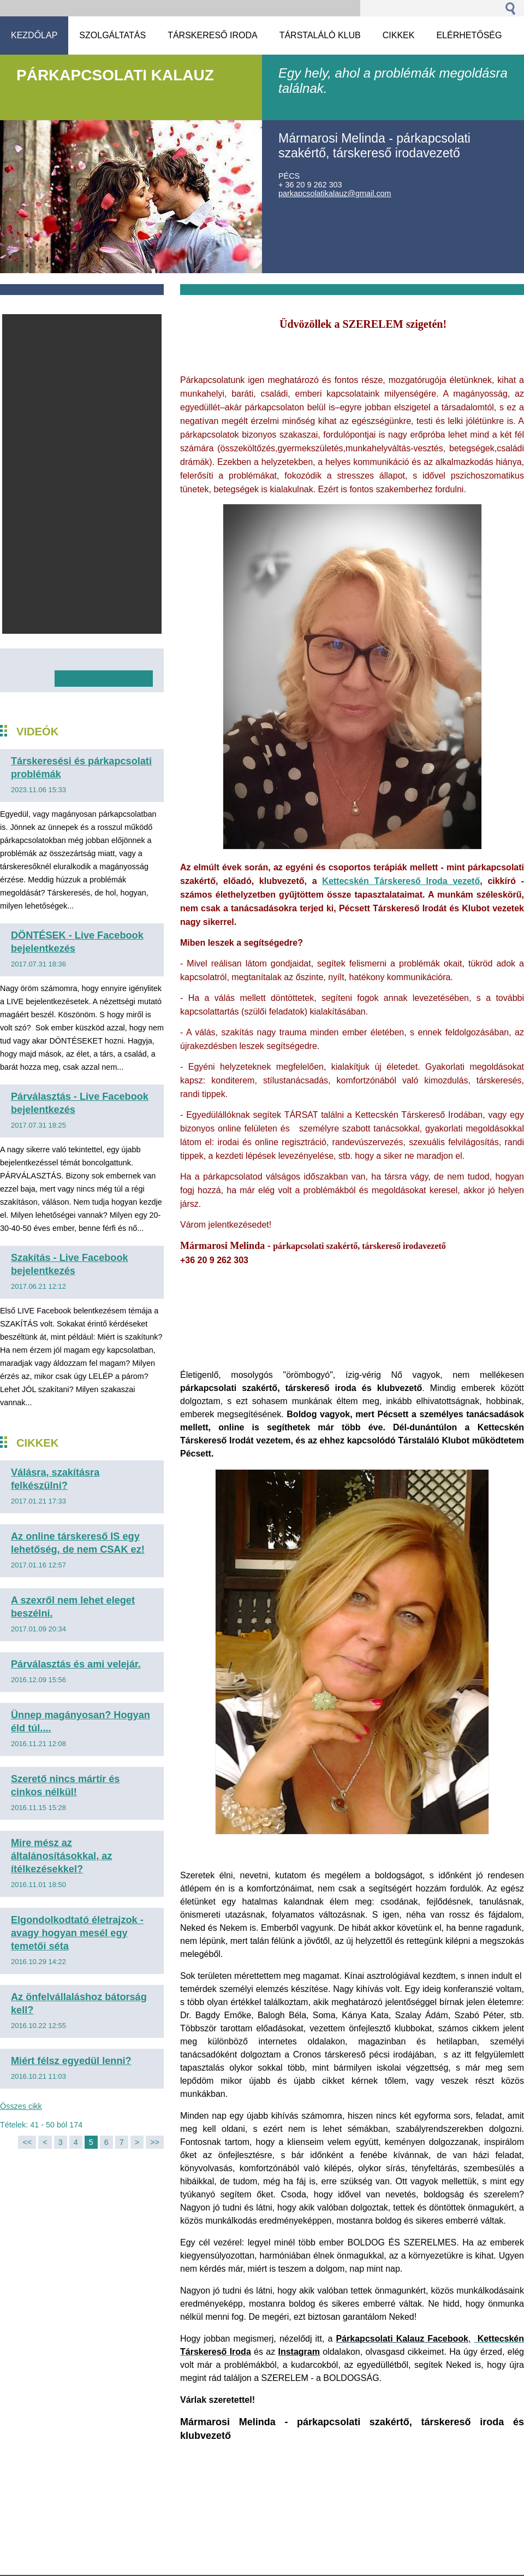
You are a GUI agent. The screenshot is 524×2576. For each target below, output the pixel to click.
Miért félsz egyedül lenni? (71, 2060)
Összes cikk (21, 2106)
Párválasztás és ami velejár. (76, 1664)
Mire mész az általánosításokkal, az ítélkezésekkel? (61, 1855)
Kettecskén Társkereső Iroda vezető (401, 881)
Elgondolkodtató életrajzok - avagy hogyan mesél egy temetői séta (77, 1933)
